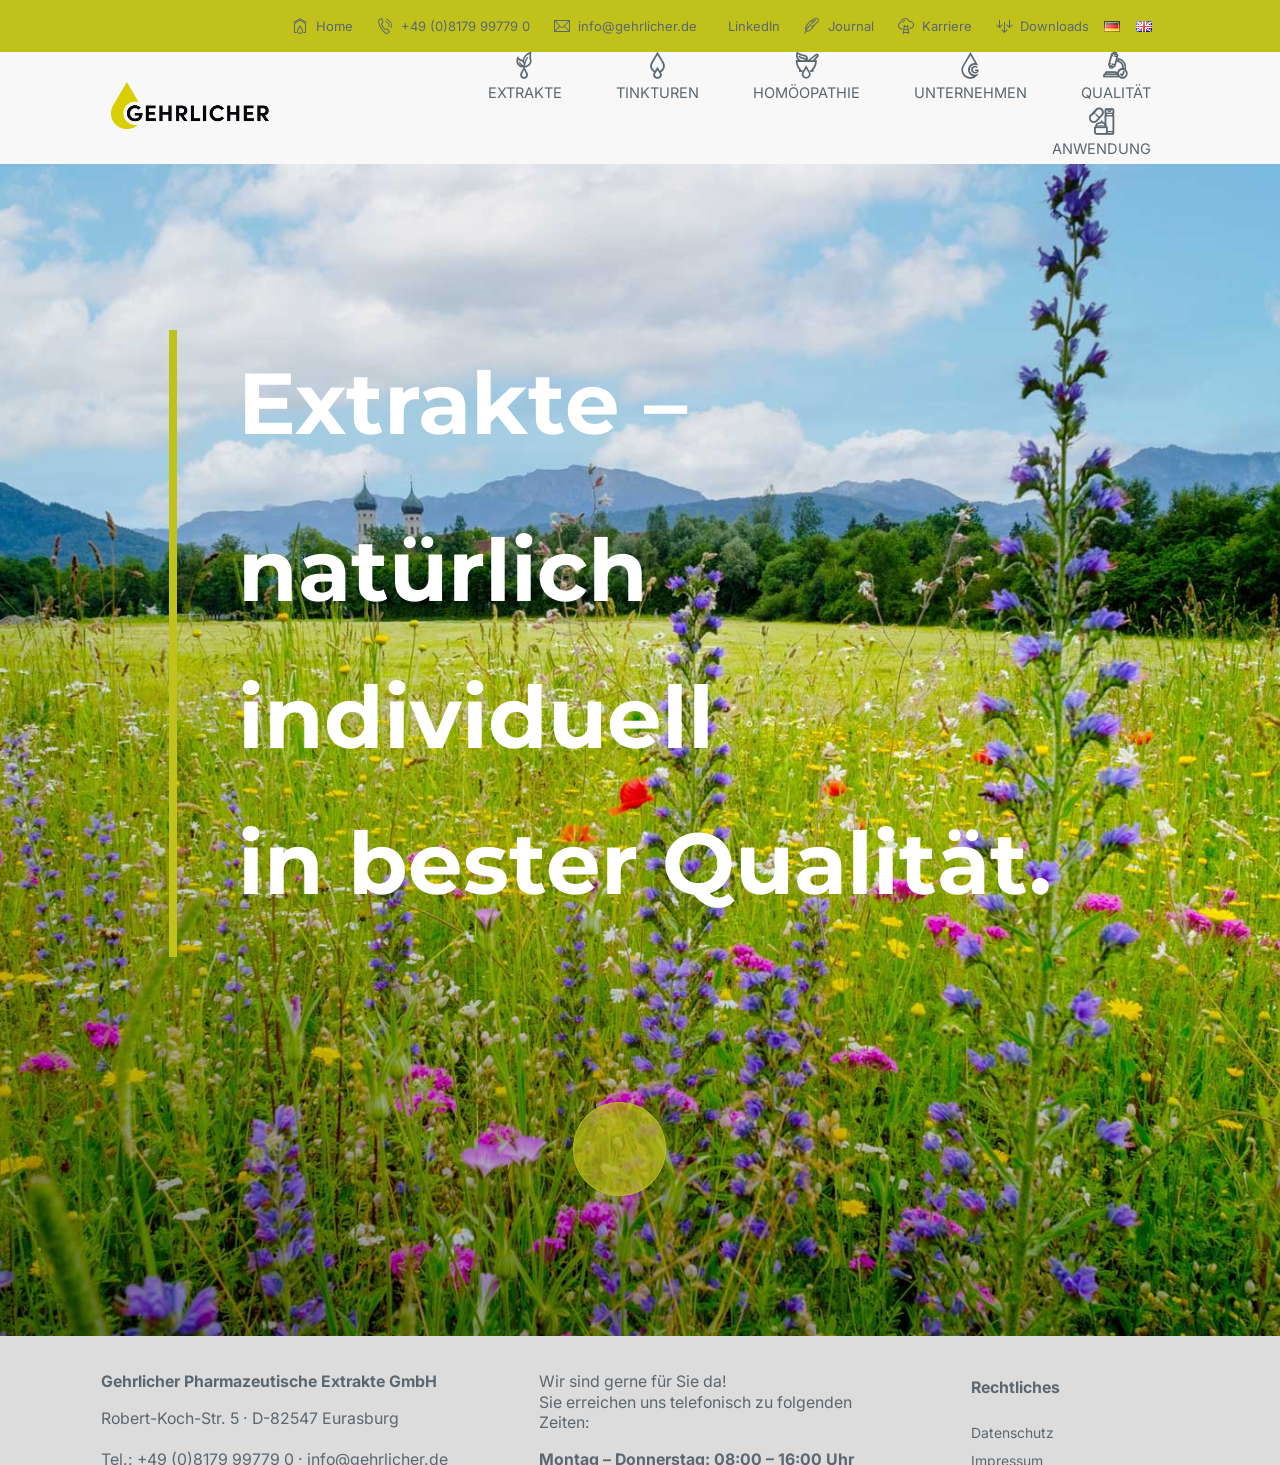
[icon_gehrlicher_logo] (190, 90)
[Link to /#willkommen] (619, 1148)
